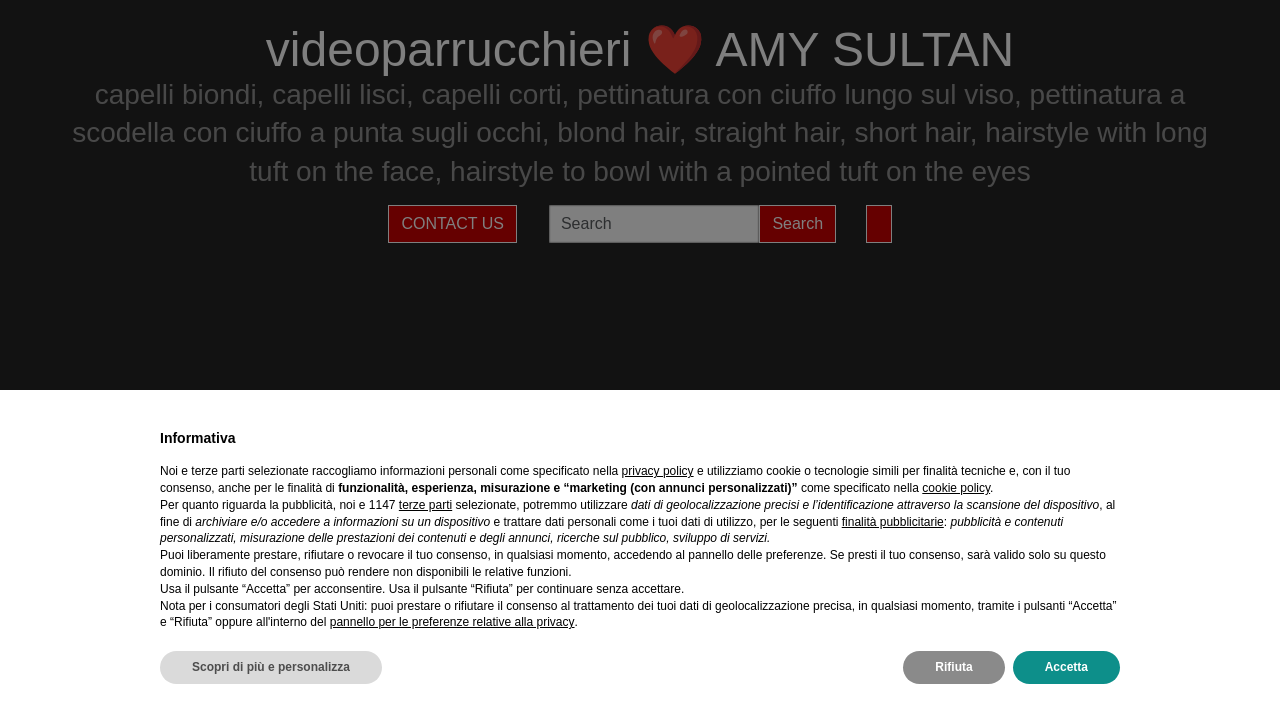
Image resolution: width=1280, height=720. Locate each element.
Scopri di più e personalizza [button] (271, 667)
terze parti (425, 505)
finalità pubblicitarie (893, 522)
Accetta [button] (1066, 667)
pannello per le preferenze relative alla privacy (452, 622)
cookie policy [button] (956, 488)
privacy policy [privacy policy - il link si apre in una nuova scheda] (658, 471)
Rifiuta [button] (953, 667)
